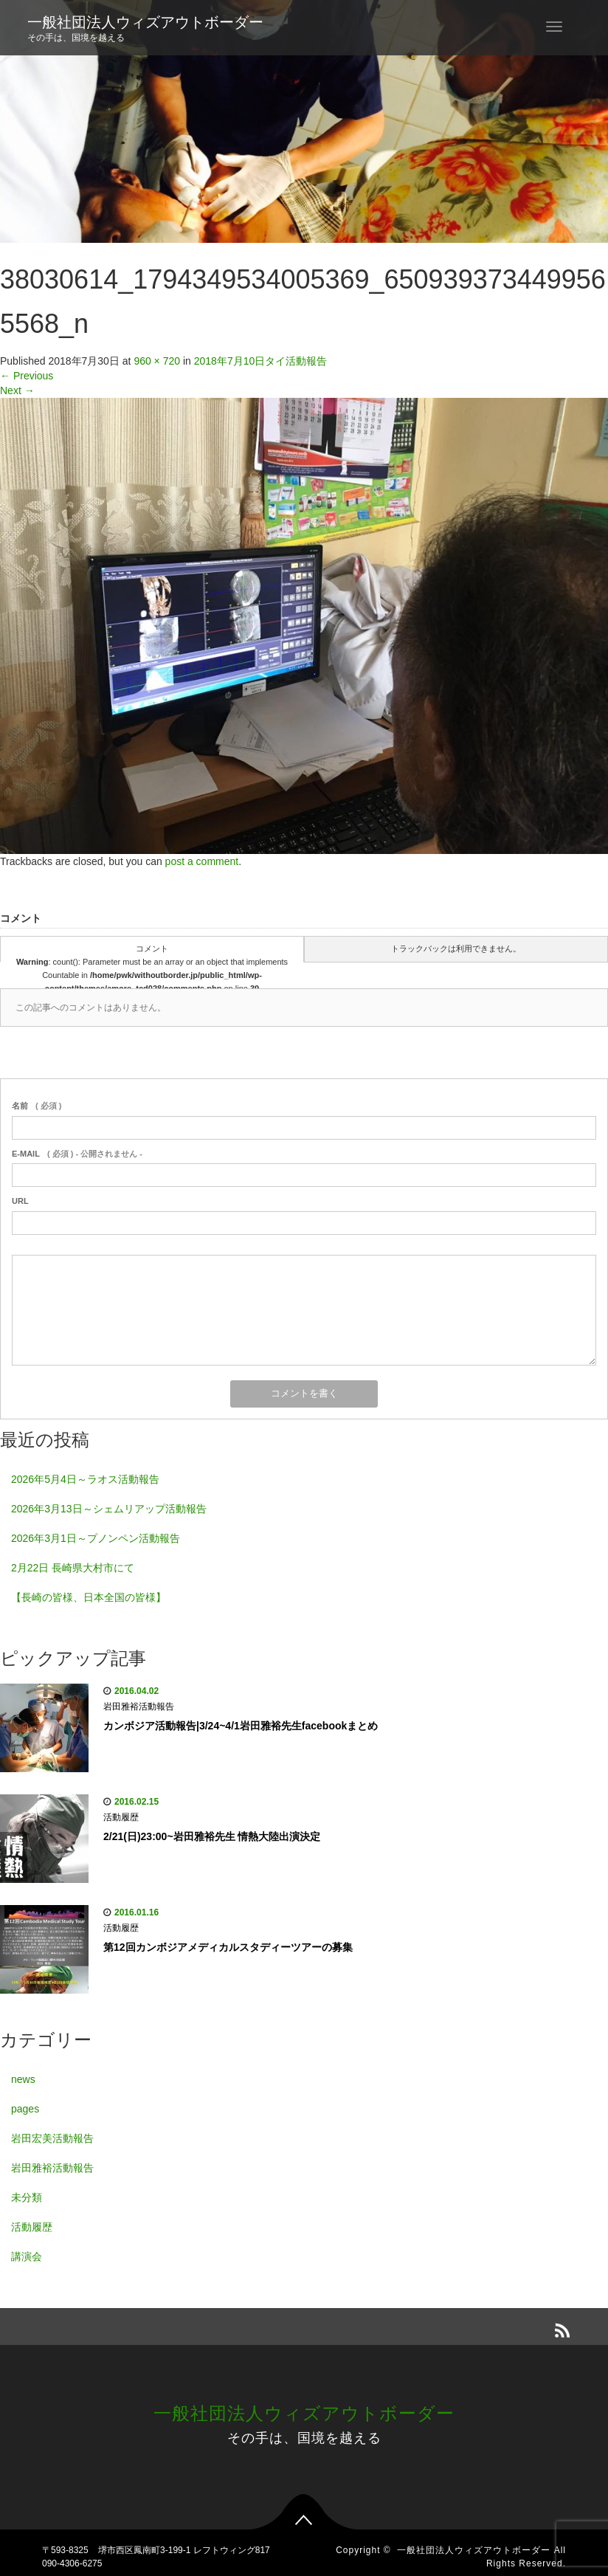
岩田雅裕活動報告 (138, 1706)
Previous (26, 376)
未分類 (26, 2197)
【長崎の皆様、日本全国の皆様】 (88, 1597)
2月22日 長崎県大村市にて (72, 1568)
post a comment (202, 861)
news (23, 2079)
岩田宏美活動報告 (52, 2138)
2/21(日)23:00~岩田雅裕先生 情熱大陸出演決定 (211, 1836)
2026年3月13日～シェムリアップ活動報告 (109, 1509)
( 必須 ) (36, 1105)
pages (25, 2109)
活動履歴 (121, 1817)
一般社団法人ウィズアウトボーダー (145, 22)
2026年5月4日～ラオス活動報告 (85, 1479)
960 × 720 (157, 361)
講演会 (26, 2256)
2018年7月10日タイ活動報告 (261, 361)
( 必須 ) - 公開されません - (77, 1153)
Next (17, 390)
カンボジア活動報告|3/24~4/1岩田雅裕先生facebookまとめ (240, 1726)
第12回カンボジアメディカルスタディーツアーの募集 (228, 1947)
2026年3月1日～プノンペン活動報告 (95, 1538)
